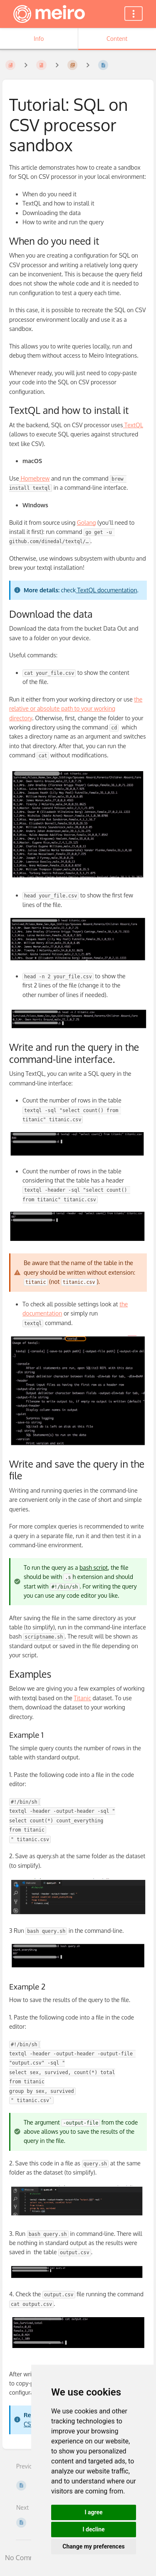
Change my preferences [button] (93, 2546)
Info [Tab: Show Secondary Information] (39, 38)
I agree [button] (93, 2512)
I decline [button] (93, 2529)
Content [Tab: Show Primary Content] (116, 38)
